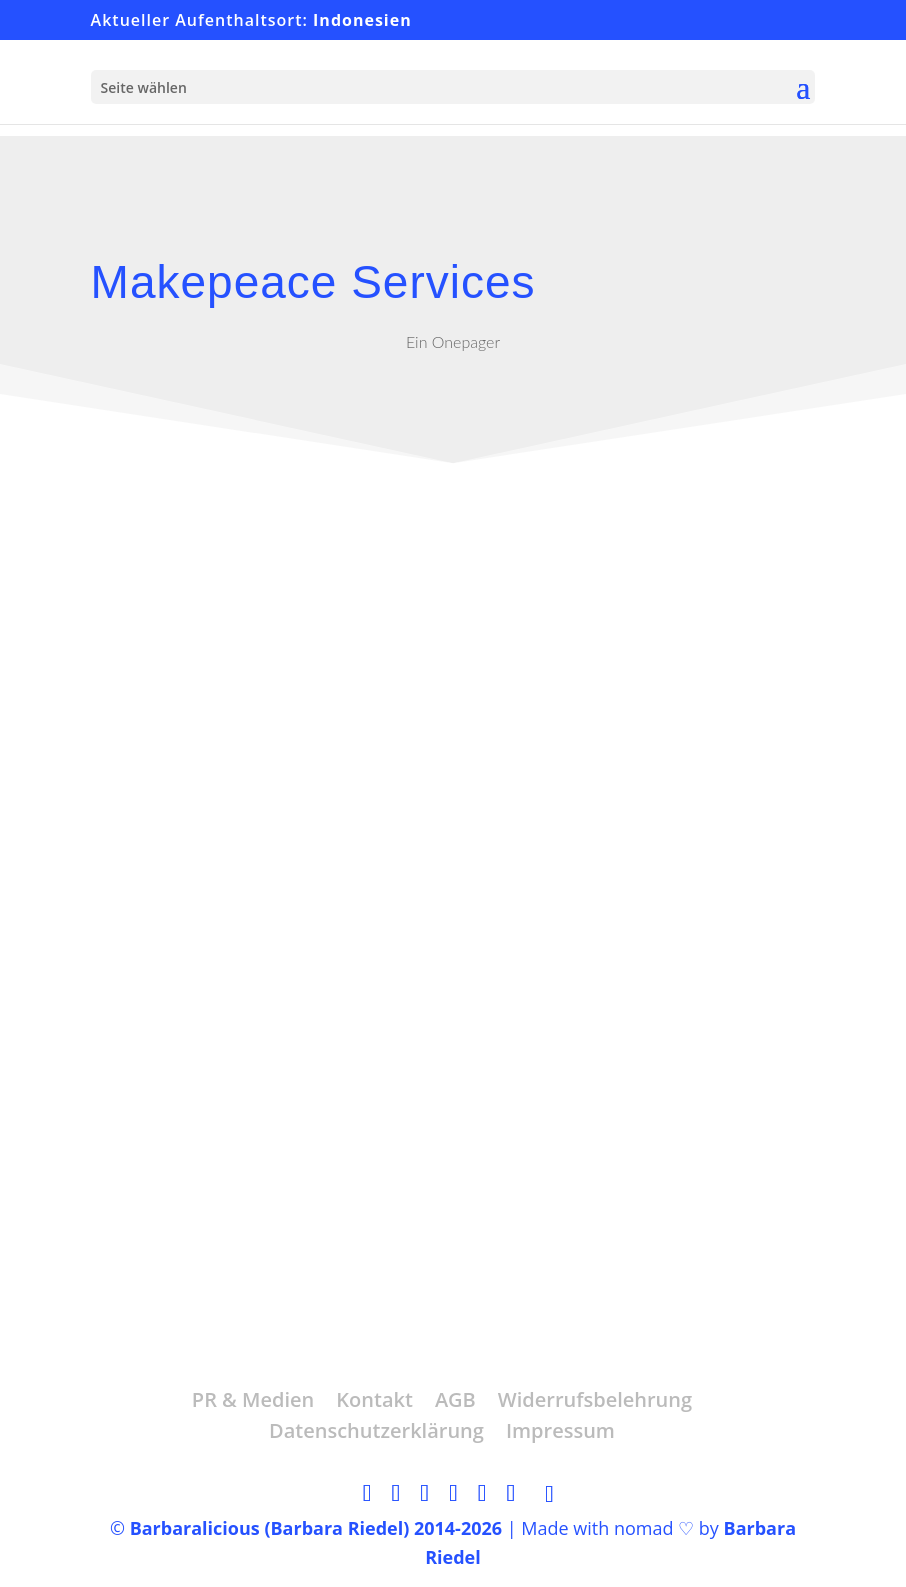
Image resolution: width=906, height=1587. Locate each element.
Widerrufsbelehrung (595, 1399)
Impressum (560, 1430)
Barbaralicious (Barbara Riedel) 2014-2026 (316, 1528)
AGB (455, 1399)
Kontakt (374, 1399)
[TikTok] (549, 1494)
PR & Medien (253, 1399)
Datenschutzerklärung (376, 1430)
